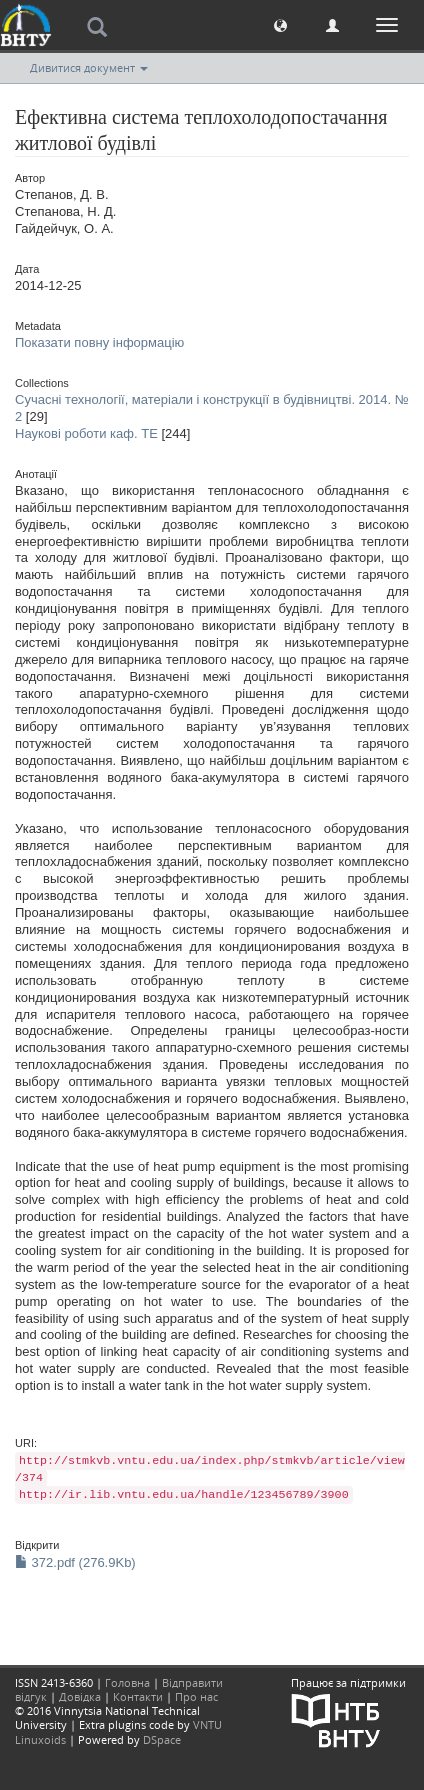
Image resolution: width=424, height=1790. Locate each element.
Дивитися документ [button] (89, 67)
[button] (280, 24)
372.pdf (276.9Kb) (75, 1562)
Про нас (196, 1696)
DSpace (162, 1739)
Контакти (138, 1696)
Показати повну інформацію (99, 342)
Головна (127, 1682)
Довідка (80, 1696)
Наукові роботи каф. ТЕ (86, 433)
